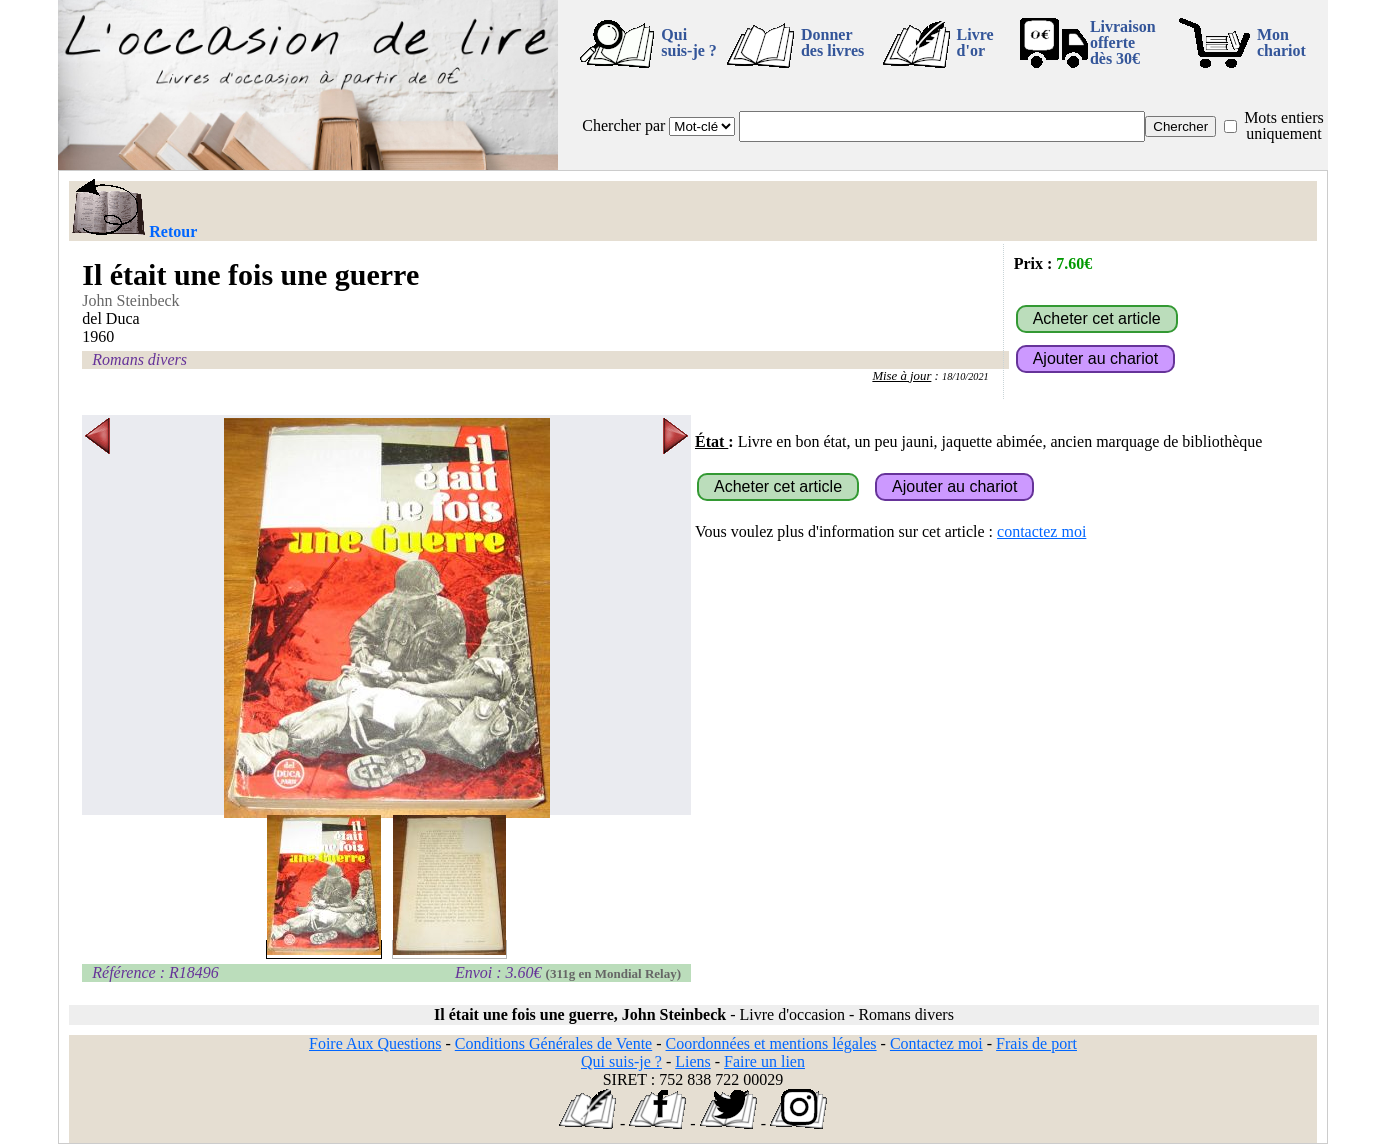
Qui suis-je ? (689, 42)
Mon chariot (1281, 42)
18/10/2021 (965, 376)
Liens (693, 1061)
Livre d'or (975, 42)
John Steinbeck (130, 300)
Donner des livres (832, 42)
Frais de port (1036, 1043)
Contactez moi (936, 1043)
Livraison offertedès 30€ (1123, 42)
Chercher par (623, 125)
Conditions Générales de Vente (553, 1043)
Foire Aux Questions (375, 1043)
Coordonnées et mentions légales (771, 1043)
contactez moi (1041, 531)
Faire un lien (764, 1061)
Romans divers (139, 359)
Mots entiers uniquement (1284, 125)
